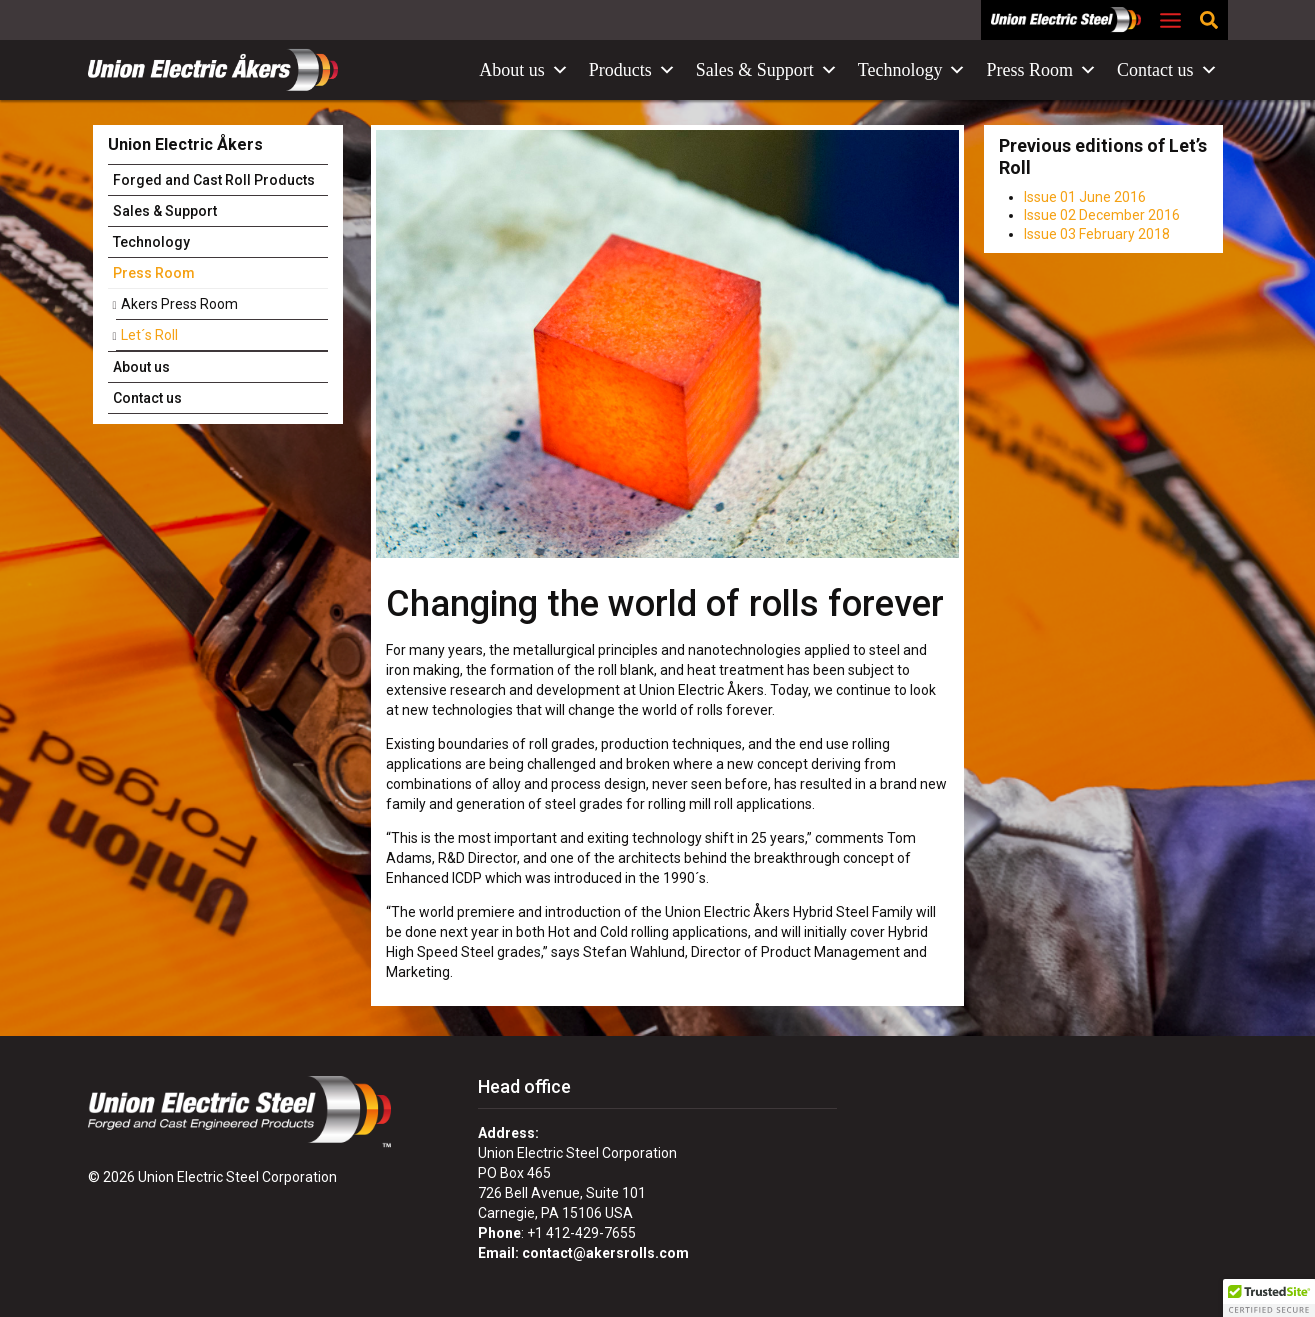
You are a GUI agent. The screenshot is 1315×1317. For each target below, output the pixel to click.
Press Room (1041, 70)
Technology (912, 70)
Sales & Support (767, 70)
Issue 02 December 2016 (1102, 215)
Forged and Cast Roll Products (214, 180)
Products (632, 70)
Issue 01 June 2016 (1085, 197)
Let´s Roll (149, 335)
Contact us (1167, 70)
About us (524, 70)
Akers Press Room (179, 304)
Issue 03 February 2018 (1097, 234)
